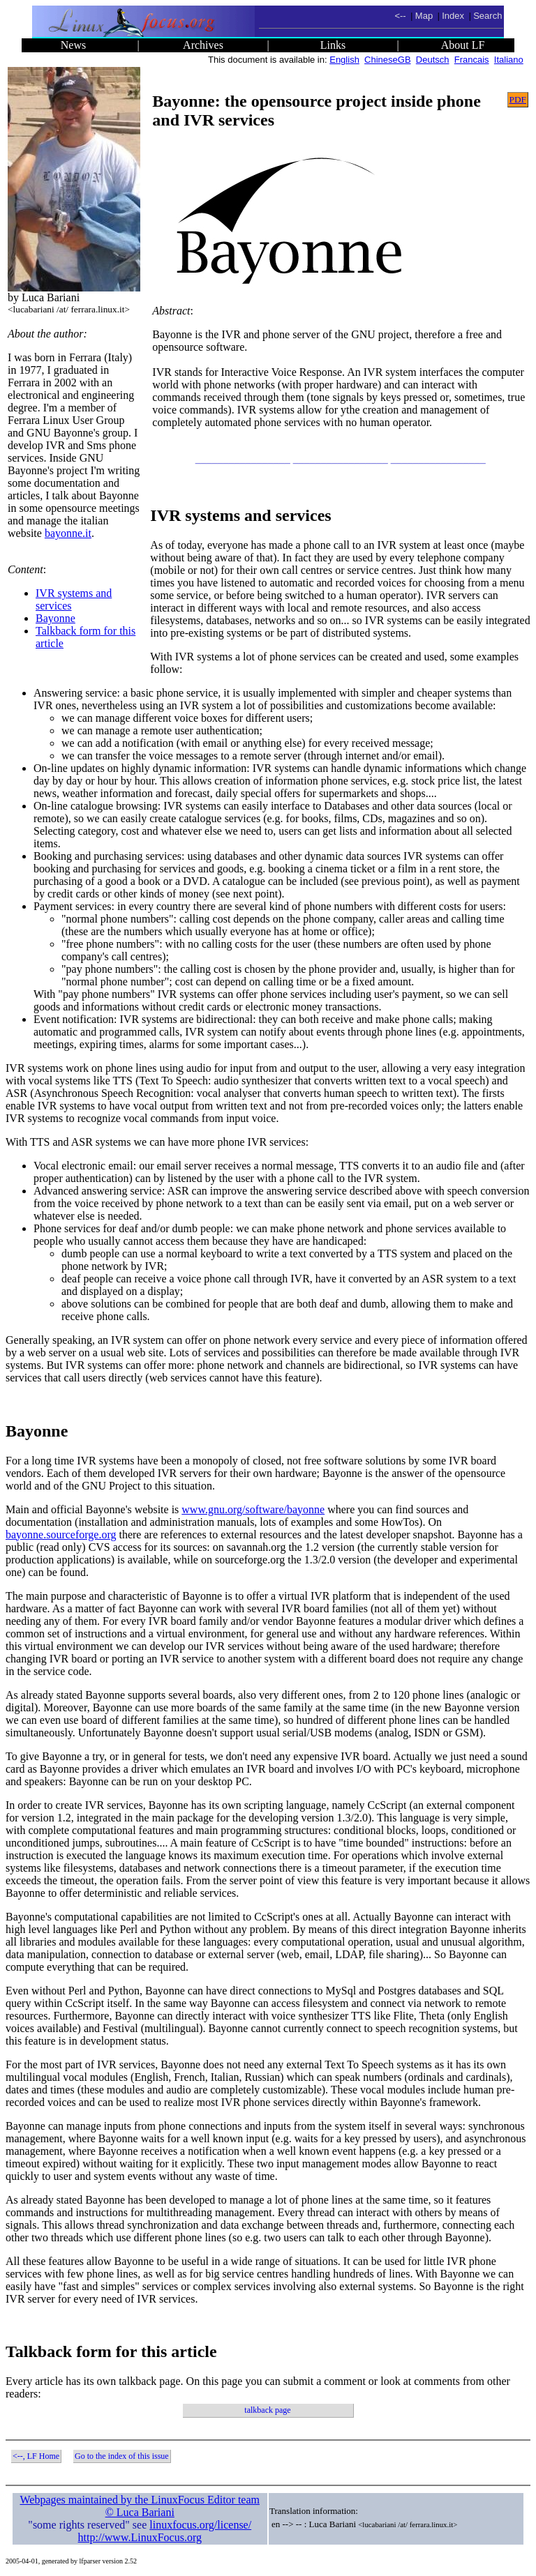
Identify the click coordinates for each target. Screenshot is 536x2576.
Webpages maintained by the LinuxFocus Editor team (140, 2500)
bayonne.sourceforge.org (61, 1534)
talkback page (267, 2410)
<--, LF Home (36, 2456)
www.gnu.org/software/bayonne (253, 1509)
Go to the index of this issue (122, 2456)
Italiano (508, 59)
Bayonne (55, 618)
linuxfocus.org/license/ (200, 2525)
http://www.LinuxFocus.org (140, 2537)
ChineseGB (387, 59)
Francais (471, 59)
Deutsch (432, 59)
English (344, 59)
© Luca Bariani (139, 2512)
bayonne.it (68, 533)
